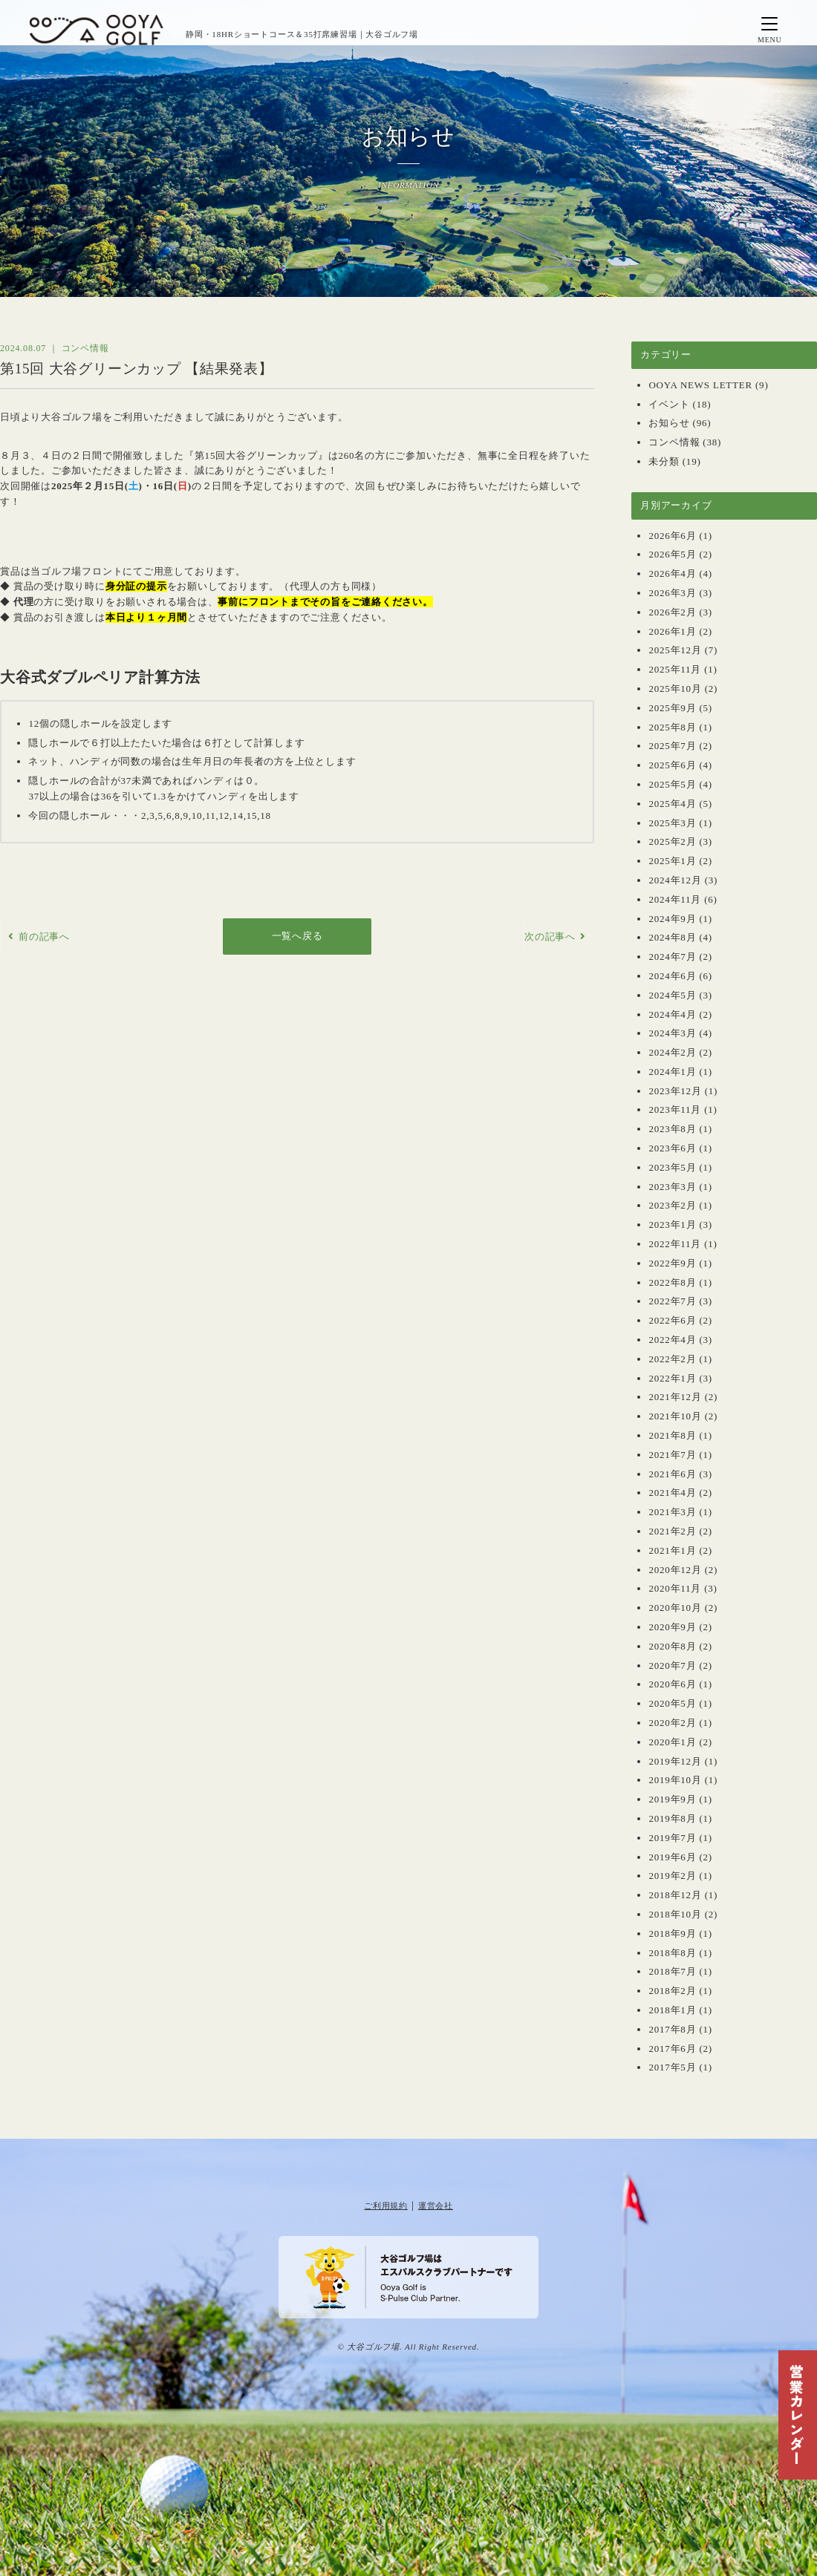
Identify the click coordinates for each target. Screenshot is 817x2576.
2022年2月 (672, 1358)
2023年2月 (672, 1205)
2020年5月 (672, 1703)
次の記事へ (550, 936)
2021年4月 (672, 1492)
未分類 (663, 461)
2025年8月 (672, 727)
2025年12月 (674, 650)
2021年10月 (674, 1416)
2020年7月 (672, 1665)
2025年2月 (672, 841)
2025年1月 (672, 860)
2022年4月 (672, 1339)
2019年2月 (672, 1875)
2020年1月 (672, 1742)
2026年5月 (672, 554)
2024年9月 (672, 918)
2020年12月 (674, 1569)
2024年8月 (672, 937)
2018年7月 (672, 1971)
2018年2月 (672, 1990)
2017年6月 (672, 2048)
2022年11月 (674, 1243)
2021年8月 (672, 1435)
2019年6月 (672, 1857)
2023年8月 (672, 1128)
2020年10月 (674, 1607)
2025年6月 (672, 765)
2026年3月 (672, 592)
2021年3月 (672, 1511)
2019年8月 (672, 1818)
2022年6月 (672, 1320)
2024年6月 (672, 975)
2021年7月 (672, 1454)
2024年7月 (672, 956)
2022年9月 (672, 1263)
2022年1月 (672, 1378)
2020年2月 (672, 1722)
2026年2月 (672, 612)
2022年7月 (672, 1301)
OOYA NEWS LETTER (700, 384)
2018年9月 (672, 1933)
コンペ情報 (674, 442)
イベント (668, 404)
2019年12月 (674, 1761)
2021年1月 (672, 1550)
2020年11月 (674, 1588)
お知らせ (668, 422)
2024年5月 (672, 995)
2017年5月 (672, 2067)
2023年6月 (672, 1148)
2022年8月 (672, 1282)
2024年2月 (672, 1052)
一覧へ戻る (297, 935)
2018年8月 (672, 1952)
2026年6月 (672, 535)
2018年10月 (674, 1914)
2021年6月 (672, 1474)
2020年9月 (672, 1626)
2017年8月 (672, 2029)
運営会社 (435, 2205)
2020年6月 (672, 1684)
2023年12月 (674, 1090)
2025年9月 (672, 707)
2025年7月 (672, 745)
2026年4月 (672, 573)
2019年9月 (672, 1799)
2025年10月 (674, 688)
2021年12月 (674, 1396)
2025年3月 (672, 822)
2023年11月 (674, 1109)
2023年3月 (672, 1186)
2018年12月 (674, 1894)
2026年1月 (672, 631)
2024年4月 (672, 1014)
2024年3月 (672, 1033)
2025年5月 (672, 784)
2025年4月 (672, 803)
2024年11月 (674, 899)
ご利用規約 (386, 2205)
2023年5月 (672, 1167)
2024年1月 (672, 1071)
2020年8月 (672, 1646)
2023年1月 (672, 1224)
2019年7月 (672, 1837)
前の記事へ (44, 936)
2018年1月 (672, 2010)
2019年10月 (674, 1779)
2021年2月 (672, 1531)
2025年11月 (674, 669)
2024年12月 (674, 880)
